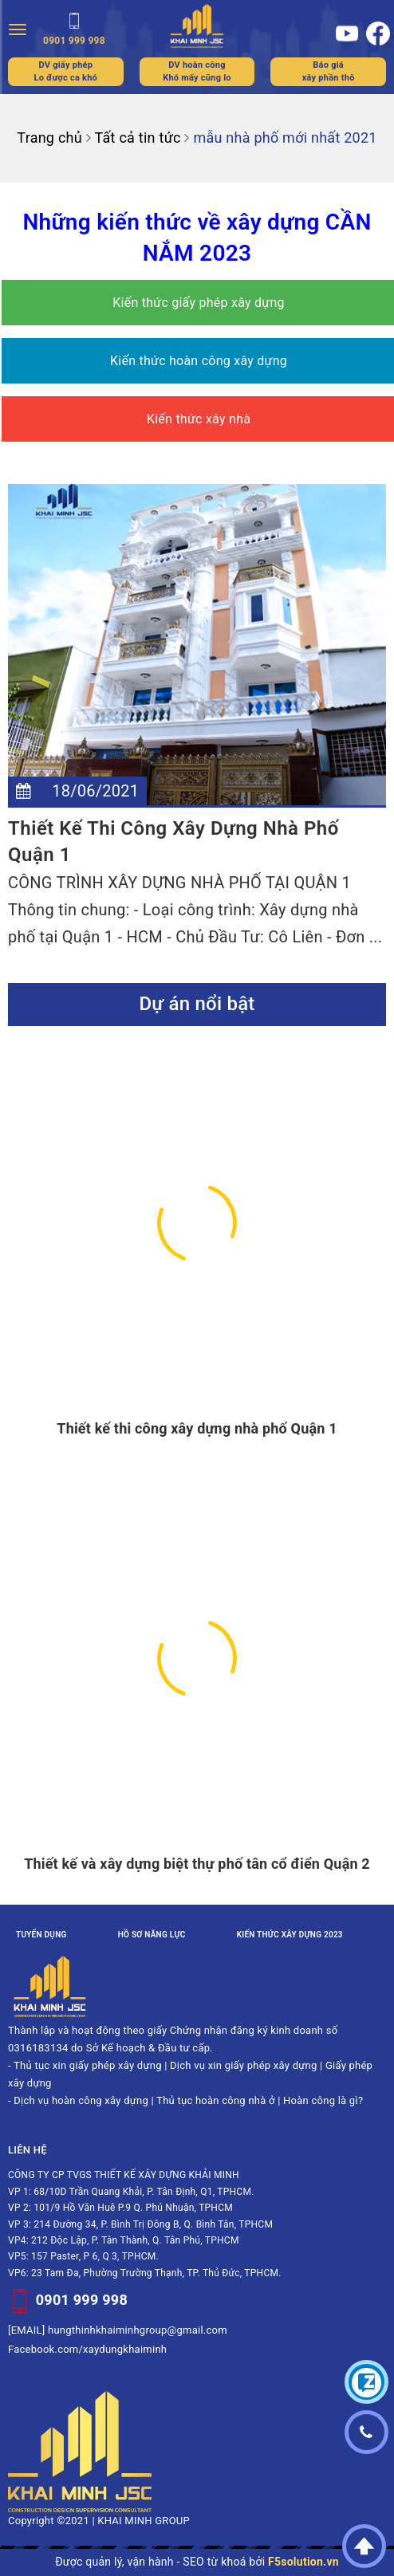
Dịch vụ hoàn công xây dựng (81, 2100)
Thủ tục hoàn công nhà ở (215, 2100)
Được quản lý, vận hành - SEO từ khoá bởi (197, 2561)
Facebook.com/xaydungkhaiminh (87, 2349)
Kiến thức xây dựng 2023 (290, 1934)
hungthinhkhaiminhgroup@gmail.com (137, 2330)
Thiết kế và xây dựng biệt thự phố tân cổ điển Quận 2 (197, 1863)
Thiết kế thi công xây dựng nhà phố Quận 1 (197, 1428)
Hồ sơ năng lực (152, 1934)
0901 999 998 (82, 2299)
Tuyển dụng (41, 1934)
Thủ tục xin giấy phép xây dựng (88, 2065)
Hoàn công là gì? (323, 2100)
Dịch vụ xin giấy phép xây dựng (243, 2065)
